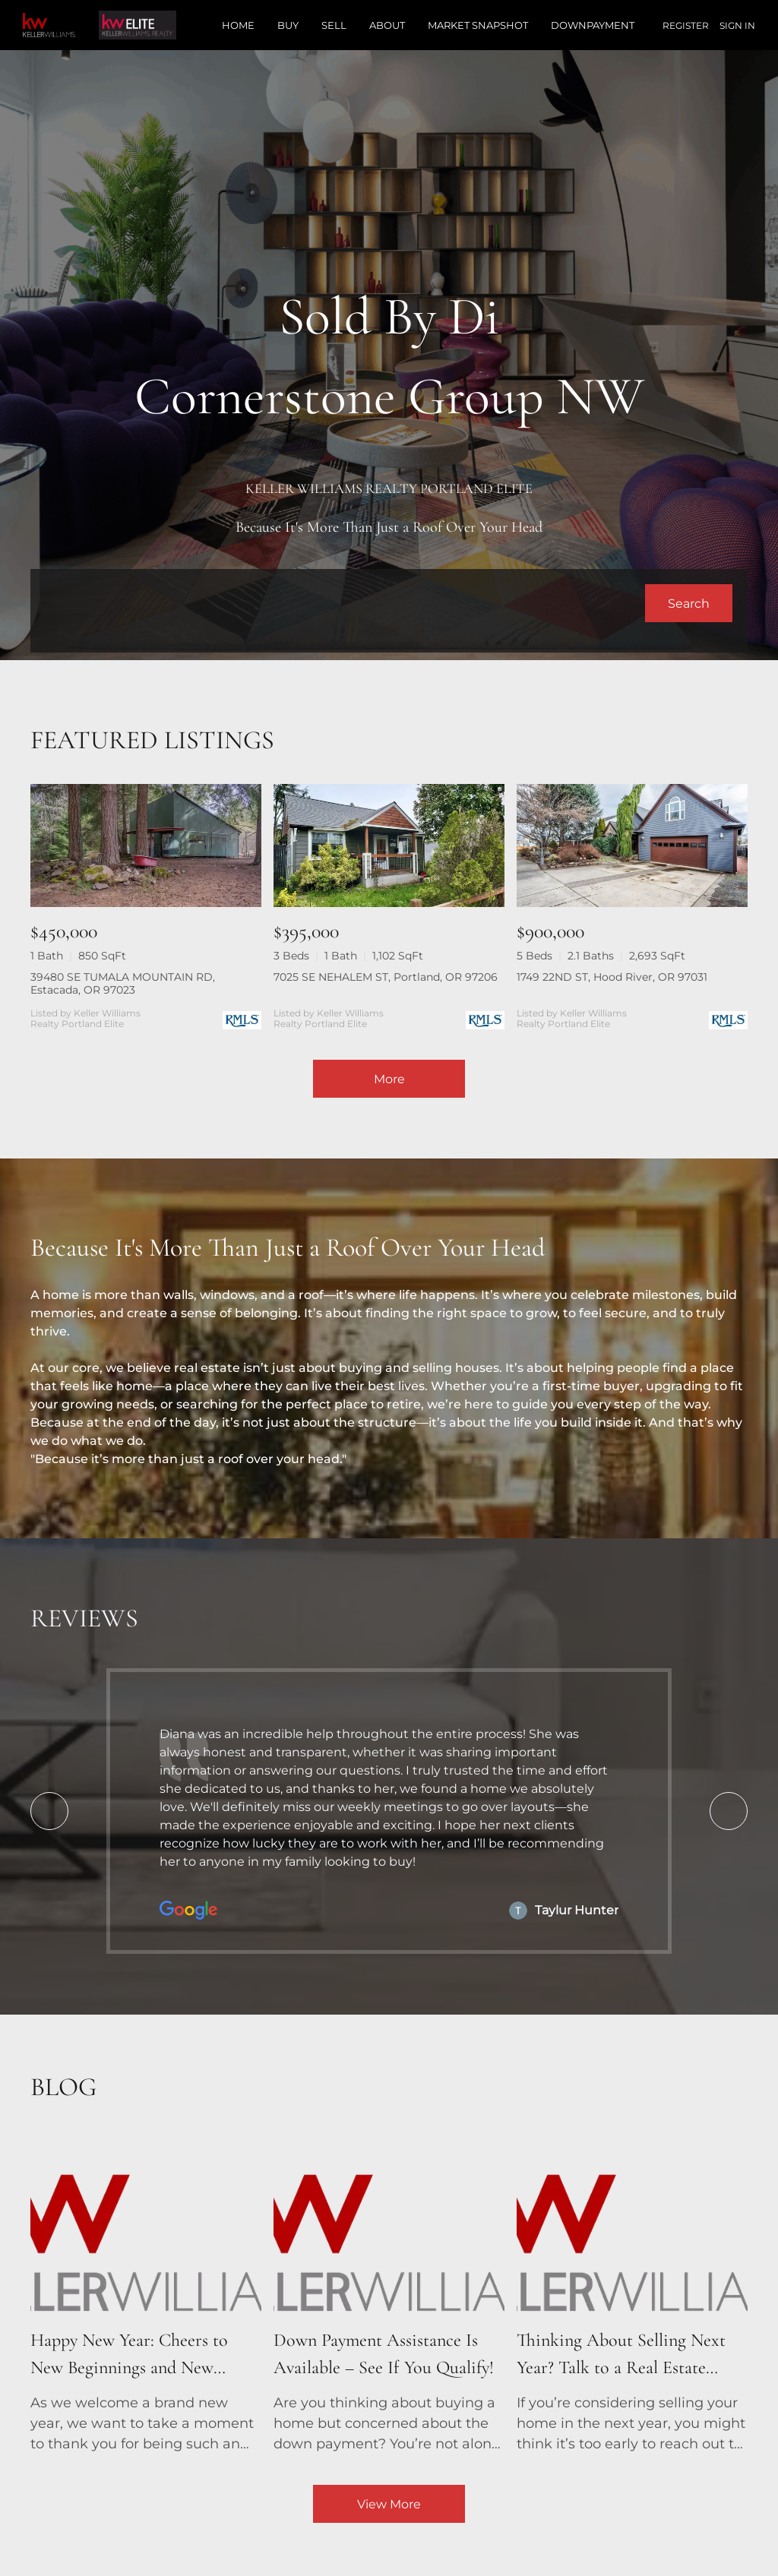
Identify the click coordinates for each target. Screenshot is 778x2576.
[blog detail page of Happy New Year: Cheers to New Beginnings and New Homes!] (145, 2295)
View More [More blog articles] (389, 2504)
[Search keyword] (345, 603)
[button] (688, 603)
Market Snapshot (478, 25)
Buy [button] (288, 25)
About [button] (387, 25)
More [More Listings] (389, 1079)
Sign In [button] (737, 25)
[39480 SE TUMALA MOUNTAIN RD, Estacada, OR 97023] (145, 845)
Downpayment (592, 25)
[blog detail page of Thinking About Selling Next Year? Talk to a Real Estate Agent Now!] (632, 2295)
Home (238, 25)
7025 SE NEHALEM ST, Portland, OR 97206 (386, 977)
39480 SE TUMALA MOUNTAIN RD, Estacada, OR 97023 (122, 983)
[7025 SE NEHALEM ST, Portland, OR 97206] (389, 845)
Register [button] (686, 25)
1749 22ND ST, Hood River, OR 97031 (612, 977)
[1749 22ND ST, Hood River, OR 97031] (632, 845)
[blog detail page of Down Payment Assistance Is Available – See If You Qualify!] (389, 2295)
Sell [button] (333, 25)
